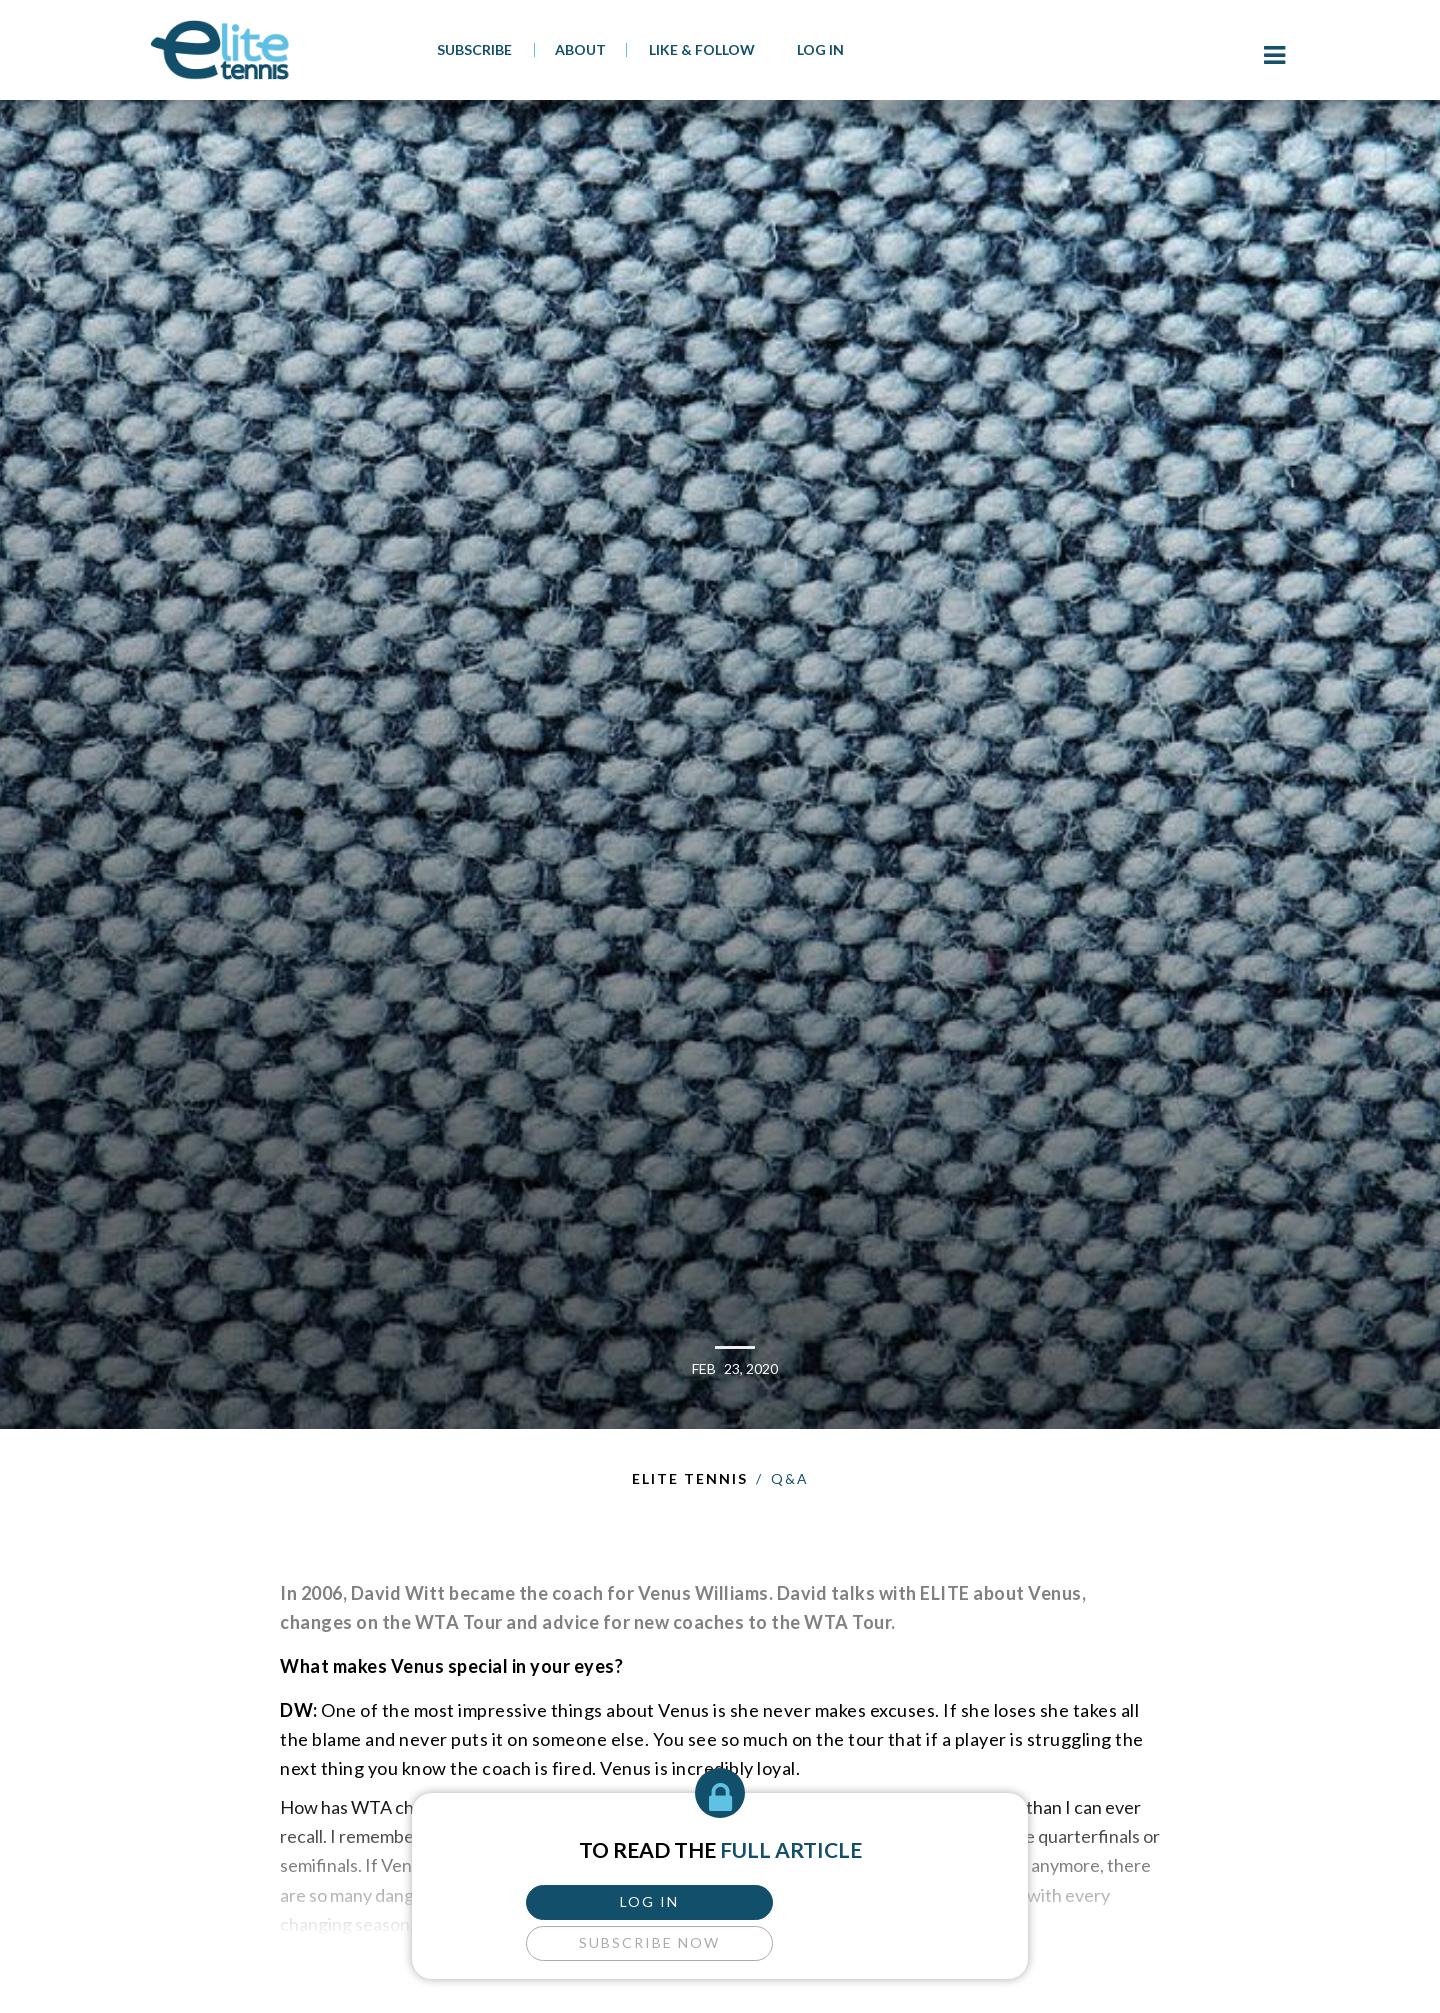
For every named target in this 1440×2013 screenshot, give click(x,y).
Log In (820, 50)
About (580, 50)
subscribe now (822, 1898)
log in (617, 1898)
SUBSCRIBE (474, 50)
